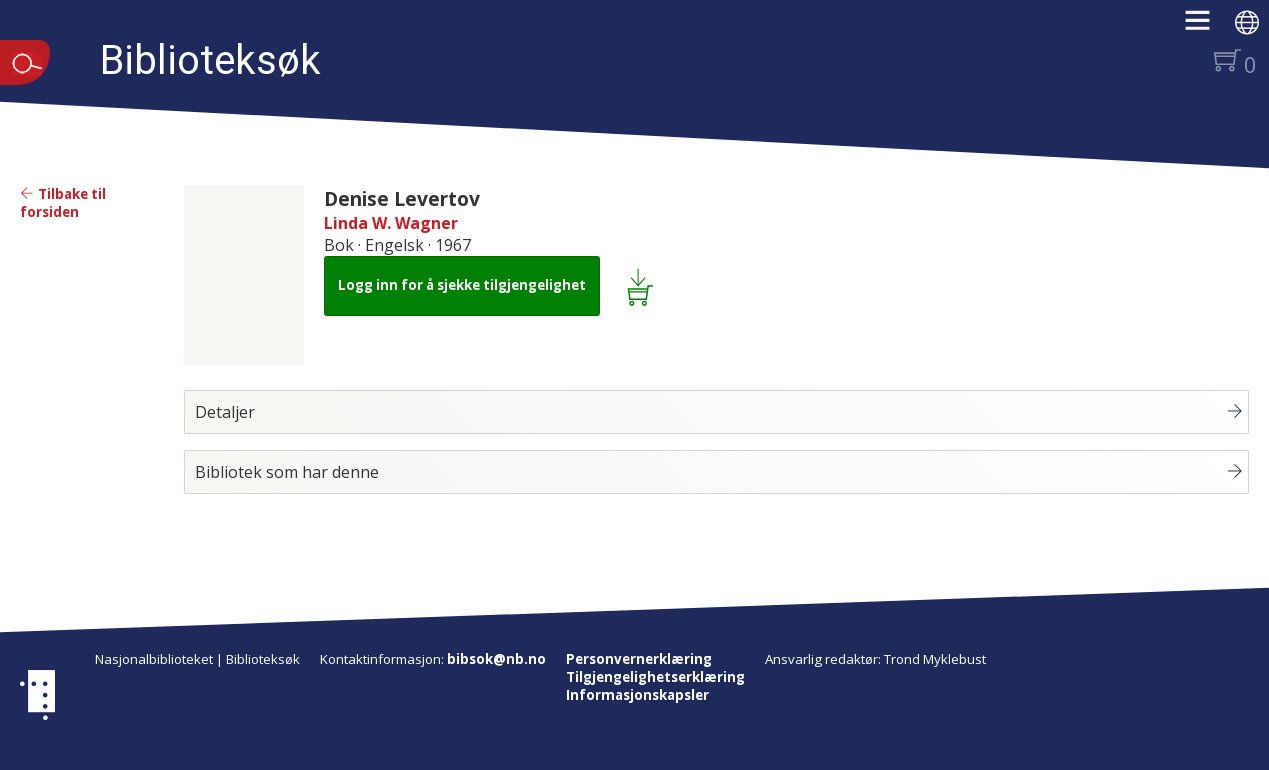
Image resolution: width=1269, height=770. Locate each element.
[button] (1207, 27)
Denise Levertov (402, 198)
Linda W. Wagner (391, 223)
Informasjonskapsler (637, 695)
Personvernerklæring (639, 659)
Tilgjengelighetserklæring (655, 677)
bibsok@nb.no (496, 659)
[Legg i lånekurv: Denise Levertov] (643, 286)
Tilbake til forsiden (63, 203)
